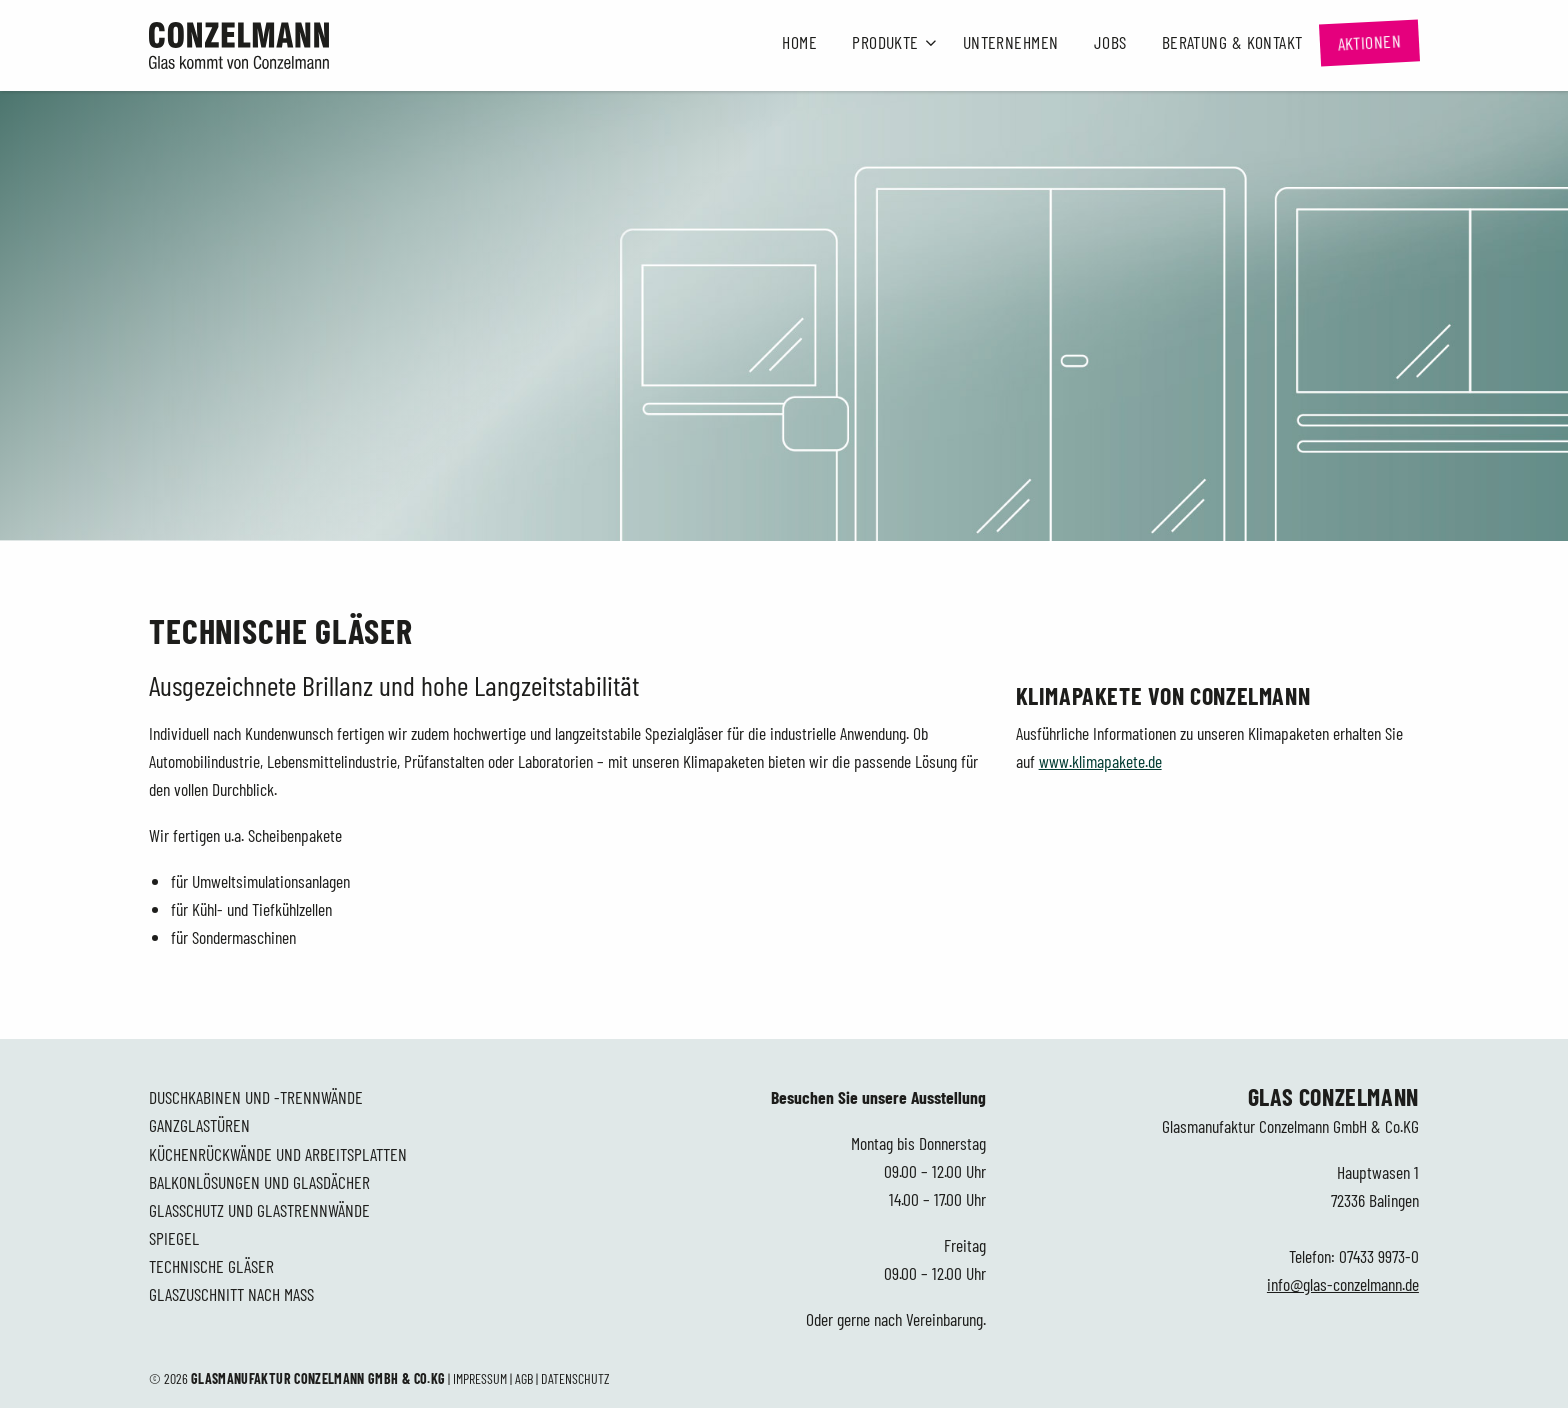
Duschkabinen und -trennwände (256, 1097)
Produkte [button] (885, 42)
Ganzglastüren (199, 1125)
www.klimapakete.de (1100, 761)
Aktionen (1369, 42)
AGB (524, 1378)
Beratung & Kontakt (1232, 42)
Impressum (480, 1378)
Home (799, 42)
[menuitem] (800, 43)
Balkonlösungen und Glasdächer (259, 1182)
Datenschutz (575, 1378)
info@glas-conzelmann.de (1343, 1284)
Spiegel (174, 1238)
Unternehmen (1011, 42)
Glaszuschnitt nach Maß (231, 1294)
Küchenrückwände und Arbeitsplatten (278, 1154)
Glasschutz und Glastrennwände (259, 1210)
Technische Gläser (211, 1266)
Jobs (1110, 42)
